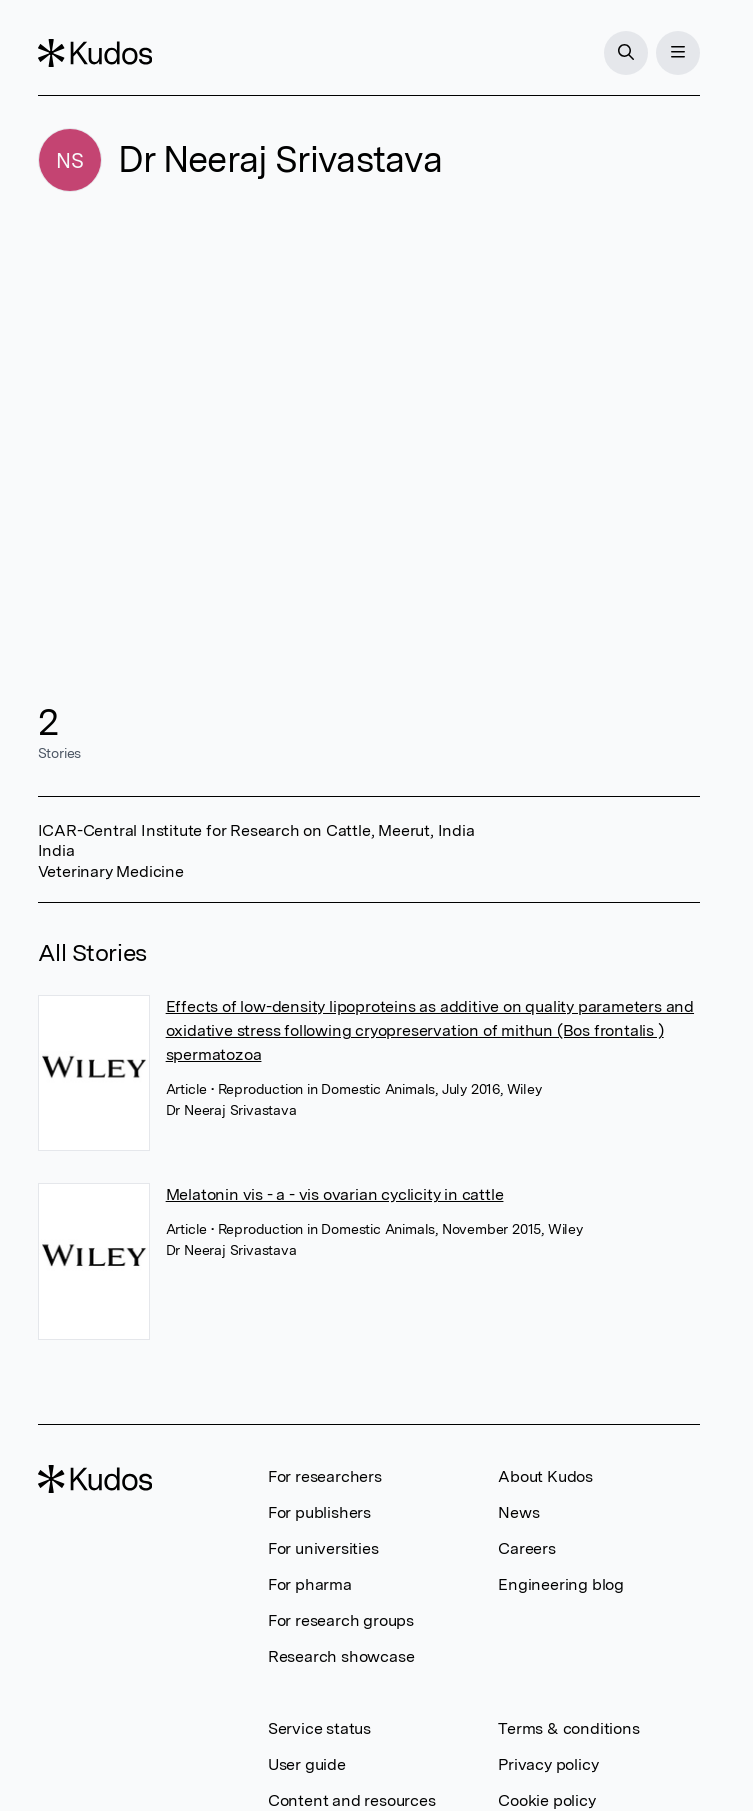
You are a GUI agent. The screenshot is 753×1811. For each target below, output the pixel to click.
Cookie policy (546, 1800)
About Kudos (545, 1476)
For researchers (325, 1476)
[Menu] (678, 53)
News (518, 1512)
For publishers (319, 1512)
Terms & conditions (568, 1728)
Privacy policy (548, 1764)
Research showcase (341, 1656)
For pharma (310, 1584)
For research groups (341, 1620)
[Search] (626, 53)
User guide (307, 1764)
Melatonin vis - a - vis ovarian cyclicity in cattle (335, 1194)
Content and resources (352, 1800)
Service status (319, 1728)
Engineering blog (561, 1584)
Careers (527, 1548)
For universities (323, 1548)
